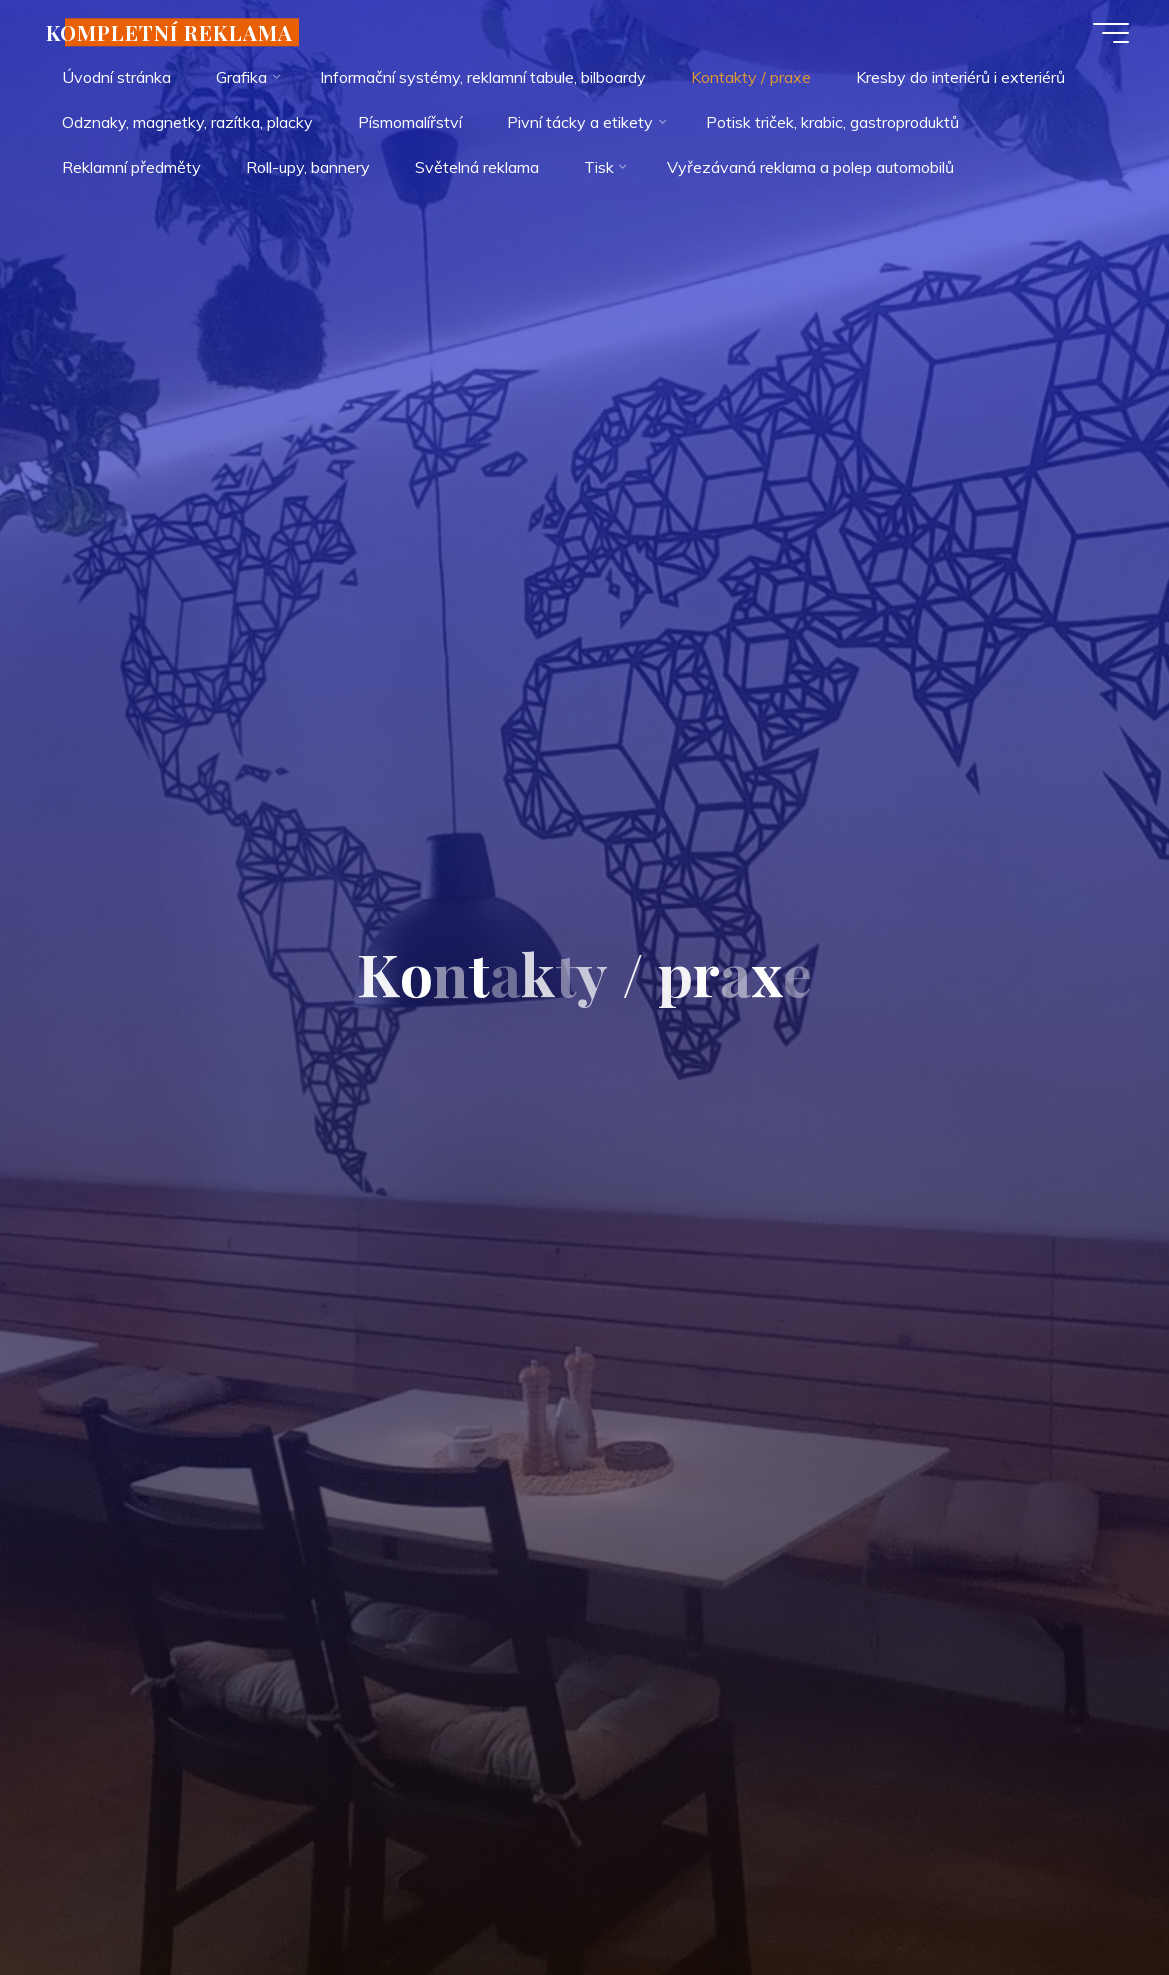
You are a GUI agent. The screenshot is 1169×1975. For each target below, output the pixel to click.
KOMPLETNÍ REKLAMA (169, 32)
